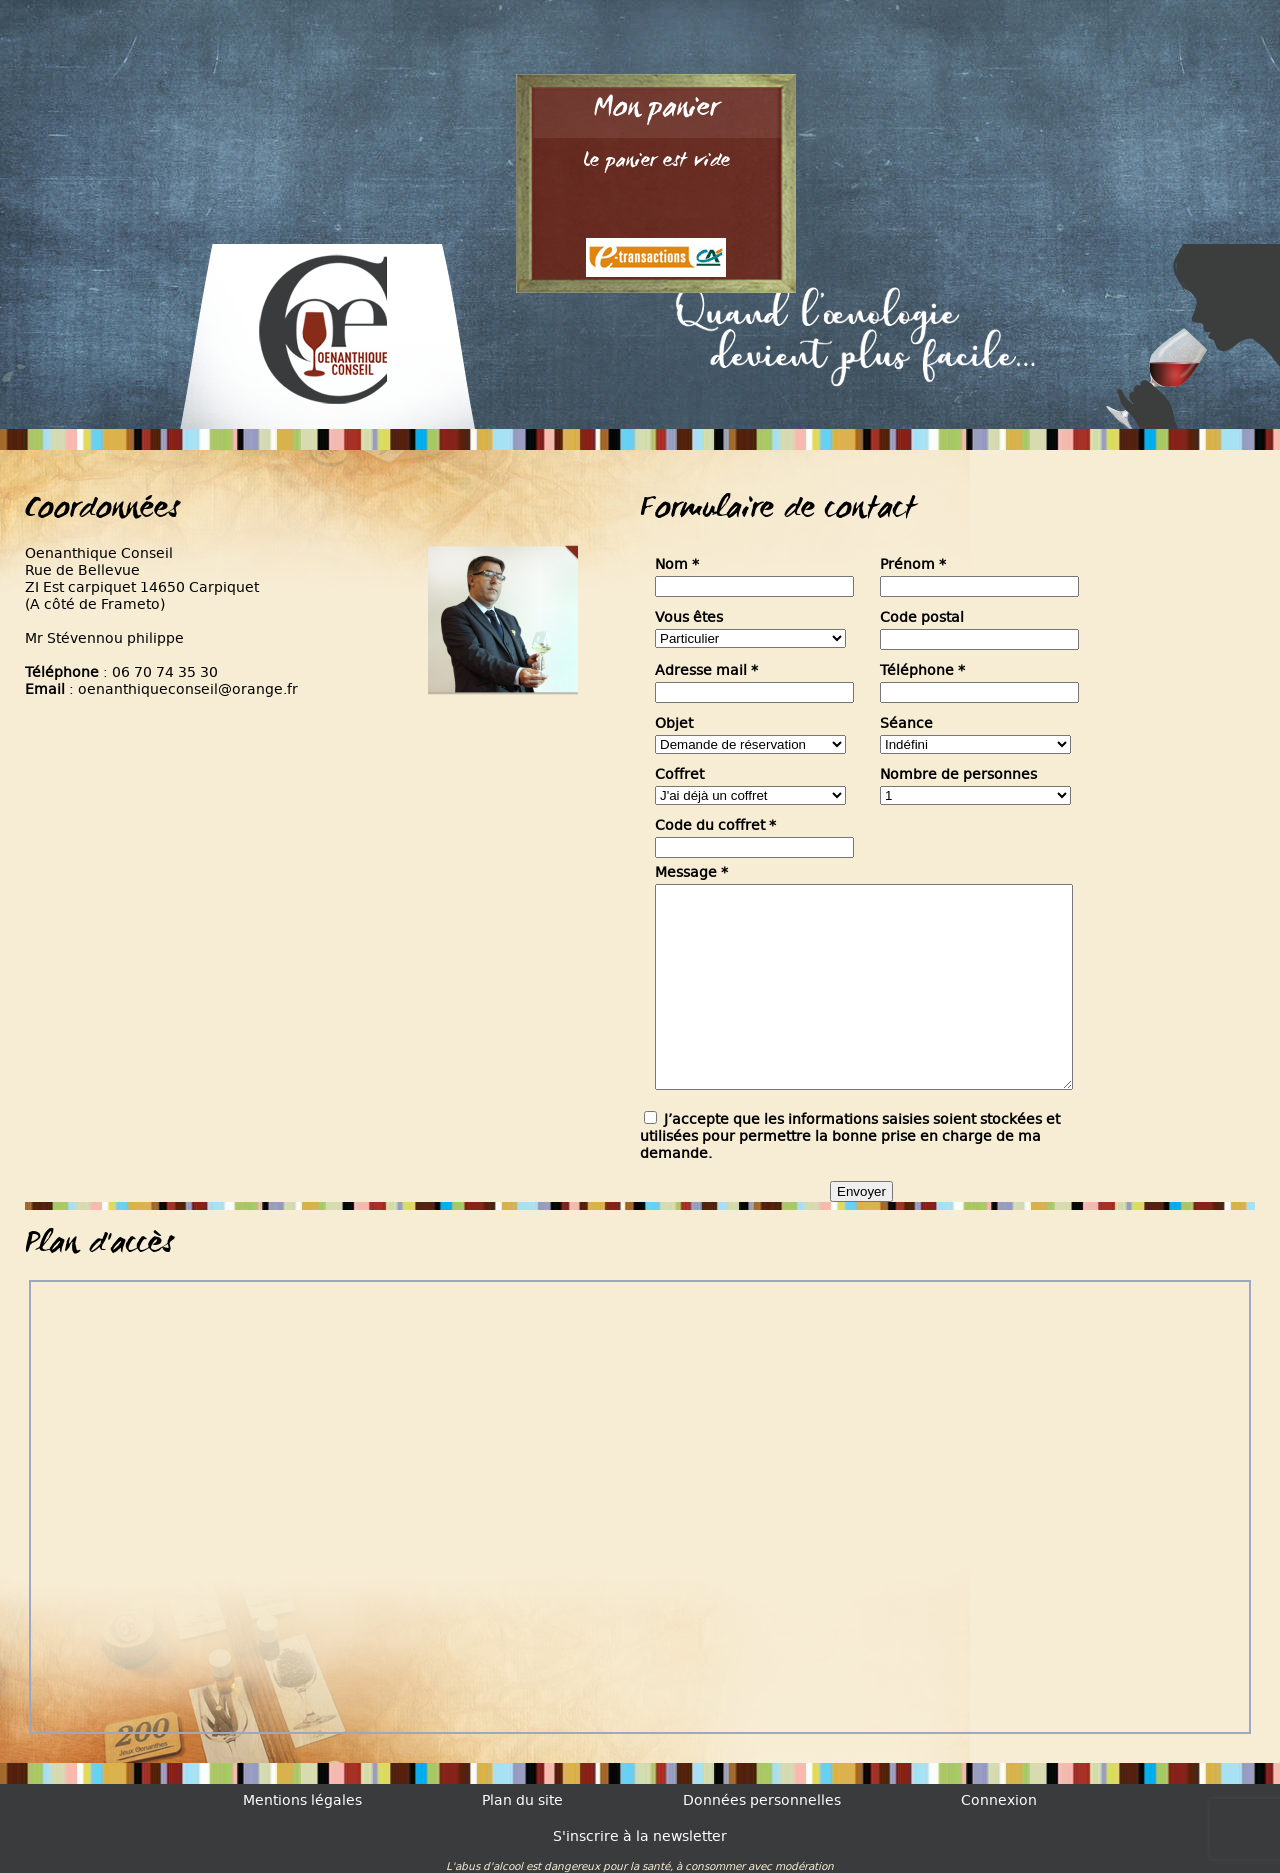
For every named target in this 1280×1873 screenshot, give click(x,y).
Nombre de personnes (958, 774)
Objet (674, 723)
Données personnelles (762, 1800)
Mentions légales (302, 1800)
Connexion (999, 1800)
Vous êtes (689, 617)
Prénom (913, 564)
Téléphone (922, 670)
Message (691, 872)
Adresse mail (706, 670)
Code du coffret (715, 825)
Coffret (679, 774)
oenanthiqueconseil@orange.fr (188, 689)
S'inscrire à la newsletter (640, 1836)
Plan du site (522, 1800)
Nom (677, 564)
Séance (906, 723)
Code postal (922, 617)
